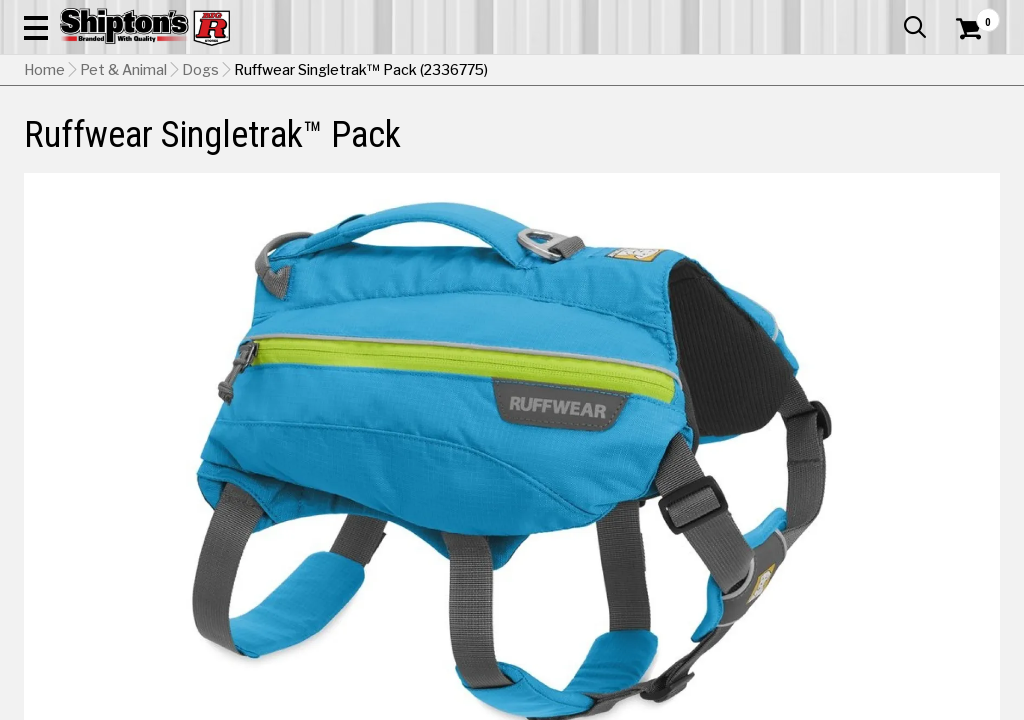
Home (44, 195)
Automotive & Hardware (233, 146)
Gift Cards (800, 15)
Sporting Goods (886, 146)
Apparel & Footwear (85, 146)
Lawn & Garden (690, 146)
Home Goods (456, 146)
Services (972, 15)
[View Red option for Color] (763, 645)
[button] (564, 72)
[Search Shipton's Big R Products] (463, 72)
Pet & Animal (788, 146)
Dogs (200, 195)
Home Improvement (570, 146)
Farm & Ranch (361, 146)
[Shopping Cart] (966, 72)
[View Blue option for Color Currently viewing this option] (627, 645)
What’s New (888, 15)
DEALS (973, 146)
